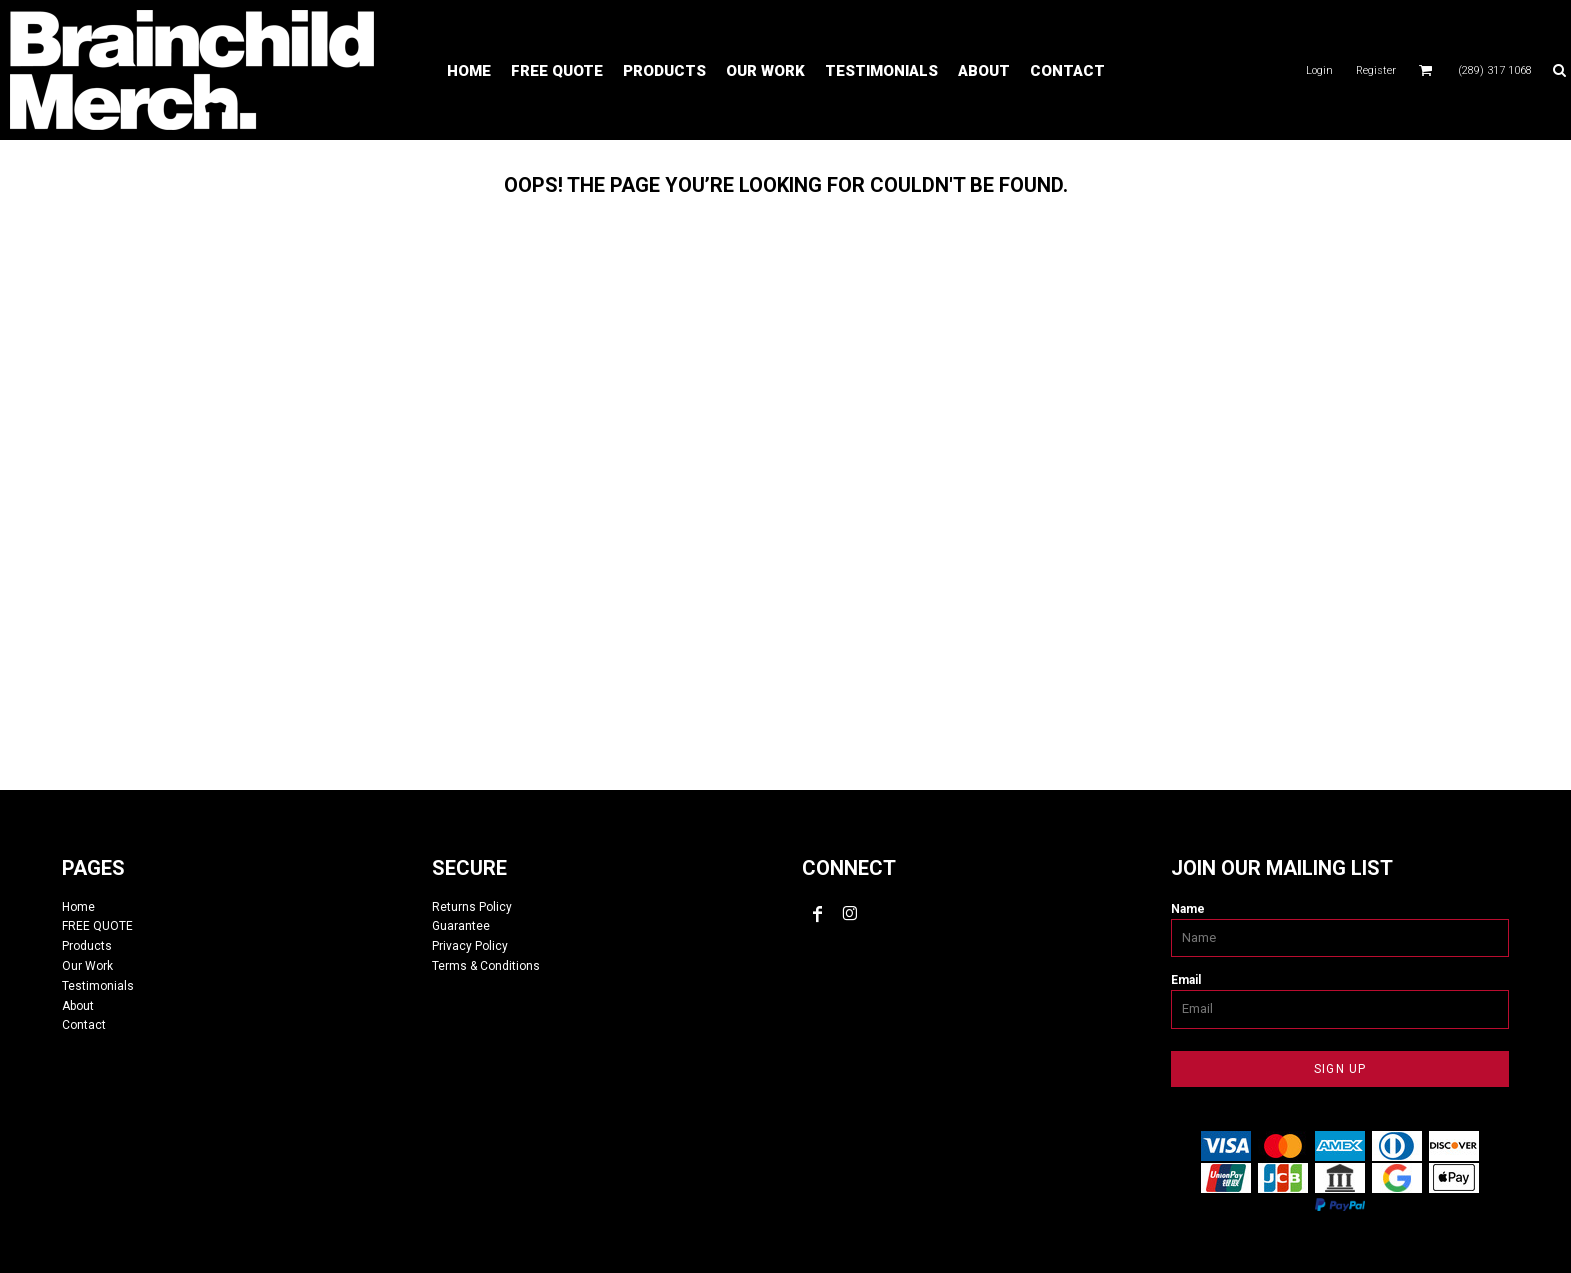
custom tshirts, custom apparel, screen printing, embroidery (786, 477)
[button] (1426, 70)
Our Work (87, 966)
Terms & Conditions (486, 966)
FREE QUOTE (97, 926)
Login (1319, 70)
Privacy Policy (470, 946)
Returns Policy (472, 907)
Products (87, 946)
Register (1376, 70)
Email (1186, 980)
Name (1188, 909)
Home (78, 907)
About (78, 1006)
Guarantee (461, 926)
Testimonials (98, 986)
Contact (84, 1025)
